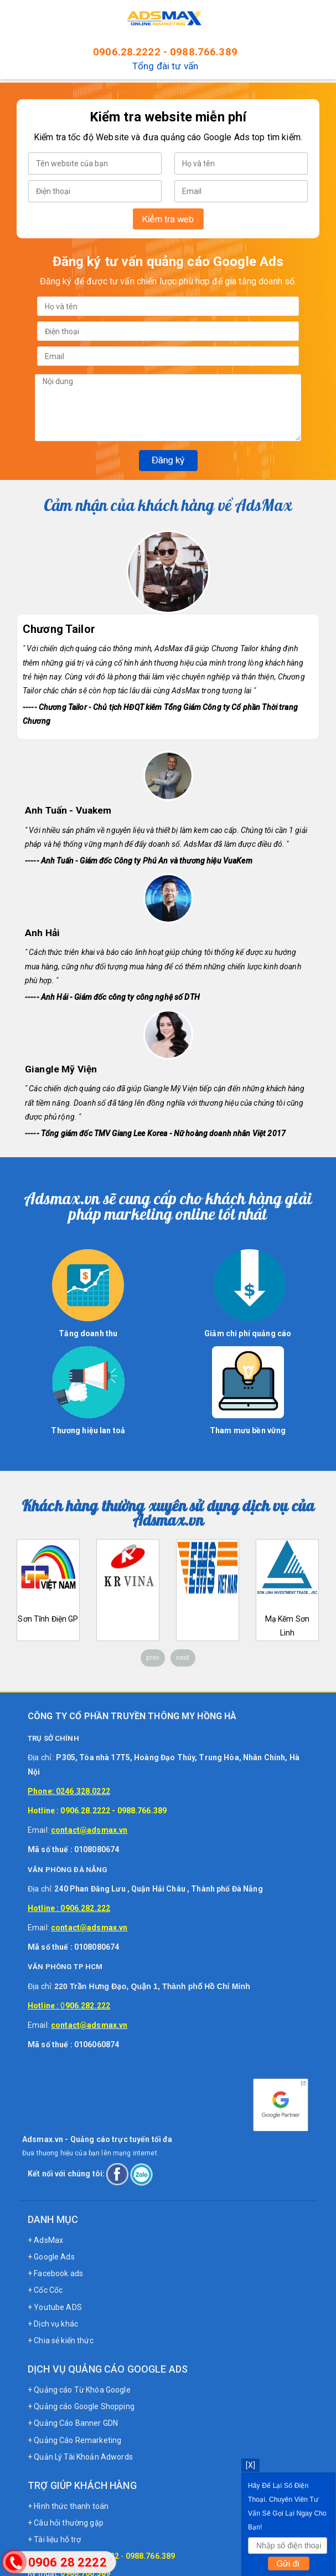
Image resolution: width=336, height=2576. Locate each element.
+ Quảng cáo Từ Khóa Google (79, 2389)
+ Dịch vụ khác (53, 2323)
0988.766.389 (203, 52)
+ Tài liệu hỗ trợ (54, 2539)
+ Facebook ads (55, 2273)
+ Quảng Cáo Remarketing (74, 2440)
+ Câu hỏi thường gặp (66, 2522)
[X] (250, 2465)
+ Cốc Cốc (45, 2290)
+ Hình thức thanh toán (68, 2506)
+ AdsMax (45, 2240)
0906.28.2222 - (131, 52)
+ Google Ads (51, 2256)
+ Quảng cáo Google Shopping (81, 2406)
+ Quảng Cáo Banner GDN (73, 2423)
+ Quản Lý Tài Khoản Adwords (80, 2456)
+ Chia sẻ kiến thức (61, 2340)
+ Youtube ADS (55, 2307)
